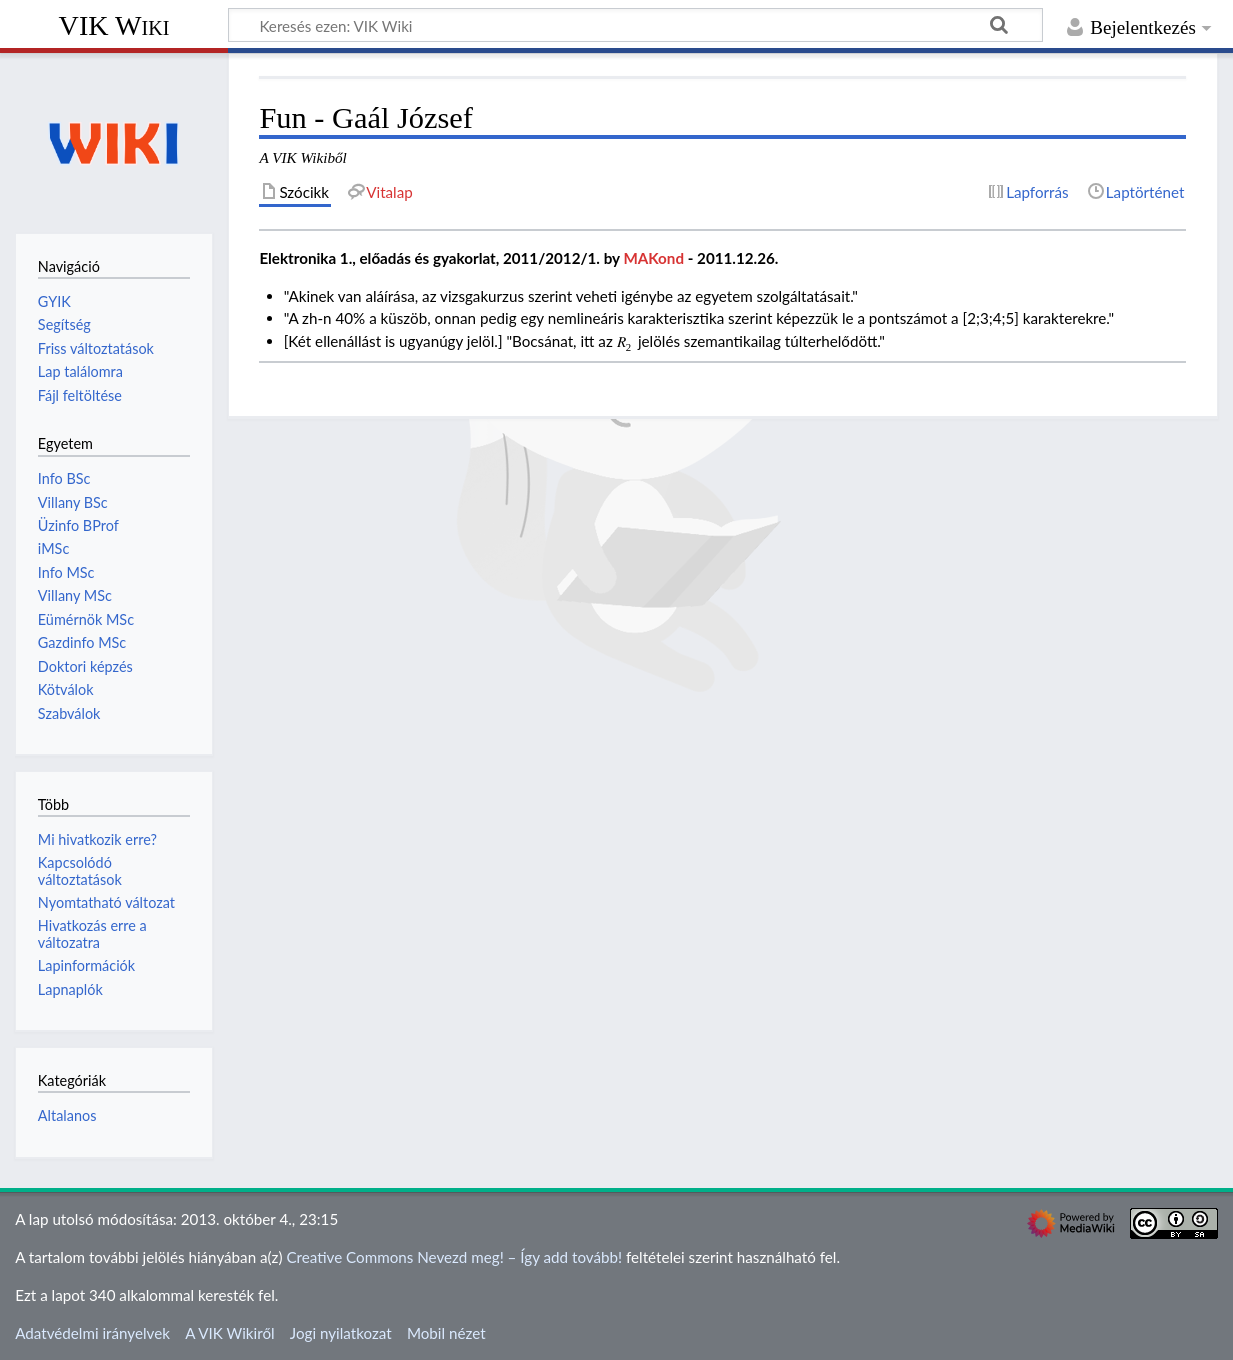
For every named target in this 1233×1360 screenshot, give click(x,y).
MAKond (653, 258)
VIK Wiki (114, 25)
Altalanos (67, 1115)
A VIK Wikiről (229, 1333)
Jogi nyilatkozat (341, 1333)
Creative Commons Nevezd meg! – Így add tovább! (454, 1257)
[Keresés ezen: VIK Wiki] (635, 25)
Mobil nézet (446, 1333)
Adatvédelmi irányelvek (92, 1333)
